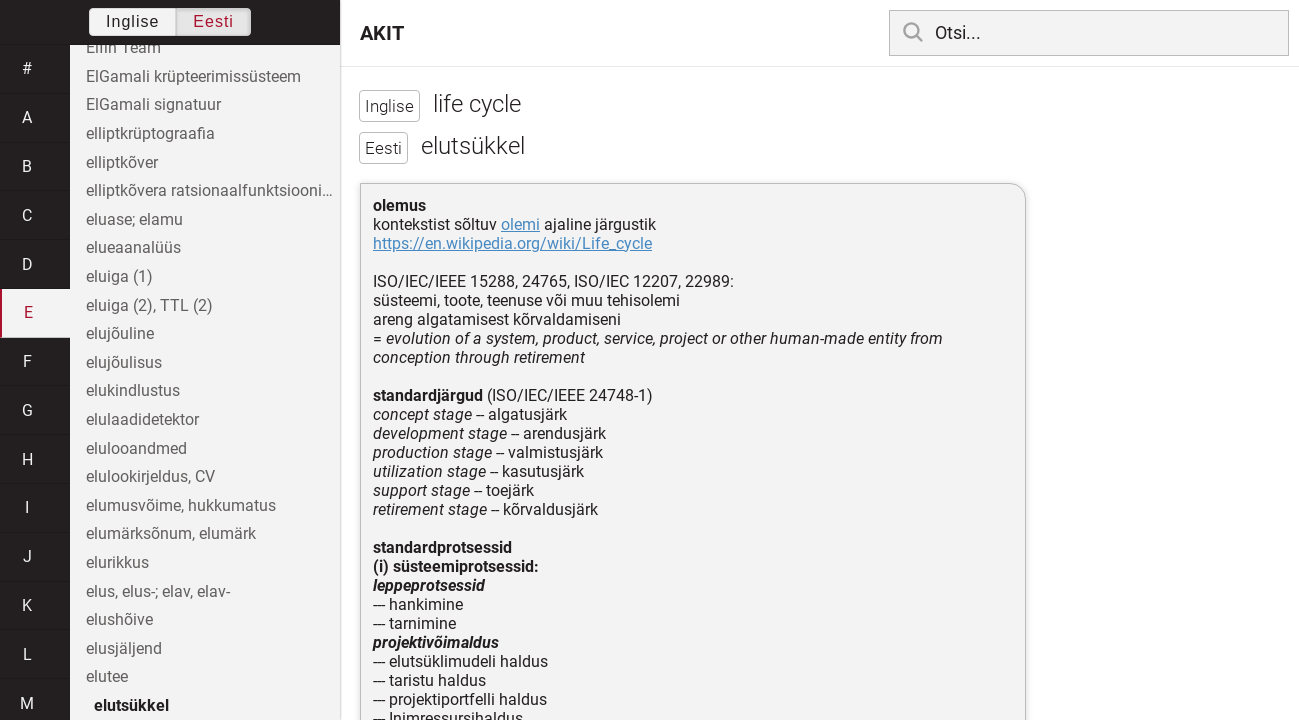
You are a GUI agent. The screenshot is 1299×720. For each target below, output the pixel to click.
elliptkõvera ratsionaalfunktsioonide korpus (213, 190)
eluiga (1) (119, 276)
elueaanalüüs (133, 247)
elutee (107, 676)
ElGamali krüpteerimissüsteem (193, 76)
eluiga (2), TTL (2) (149, 305)
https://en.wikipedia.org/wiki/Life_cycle (512, 243)
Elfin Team (123, 47)
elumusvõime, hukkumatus (181, 505)
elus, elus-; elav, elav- (158, 591)
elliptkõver (122, 162)
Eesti (213, 21)
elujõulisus (124, 362)
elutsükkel (131, 705)
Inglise (132, 21)
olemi (520, 224)
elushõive (119, 619)
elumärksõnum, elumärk (171, 533)
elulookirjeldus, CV (150, 476)
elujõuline (120, 333)
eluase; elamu (134, 219)
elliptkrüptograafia (150, 133)
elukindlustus (133, 390)
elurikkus (117, 562)
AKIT (382, 33)
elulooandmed (136, 448)
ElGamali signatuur (153, 104)
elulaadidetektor (142, 419)
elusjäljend (124, 648)
